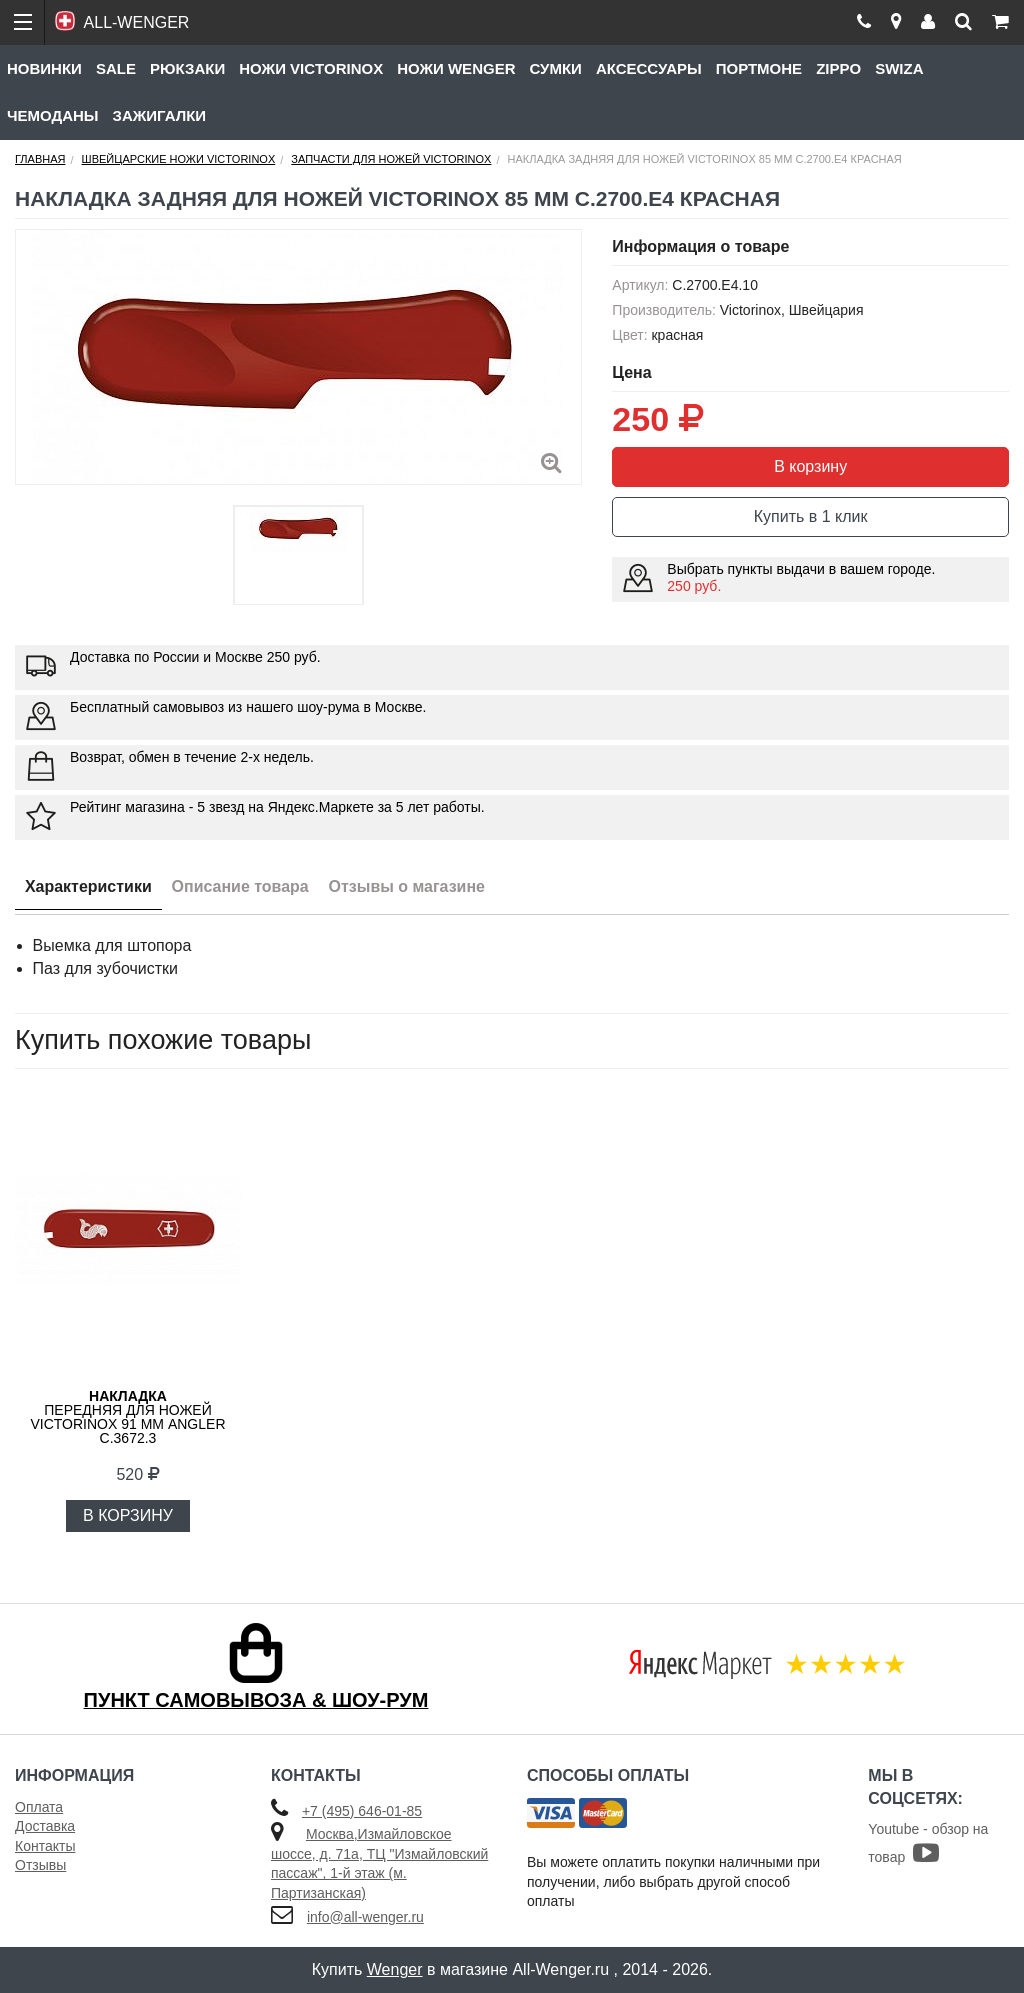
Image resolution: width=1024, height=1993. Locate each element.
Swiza (899, 68)
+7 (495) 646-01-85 (362, 1811)
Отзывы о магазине (407, 886)
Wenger (395, 1969)
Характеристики (88, 886)
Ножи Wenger (456, 68)
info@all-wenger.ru (365, 1917)
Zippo (838, 68)
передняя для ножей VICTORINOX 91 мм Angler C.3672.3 (127, 1417)
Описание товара (240, 886)
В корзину (810, 466)
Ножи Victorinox (311, 68)
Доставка (45, 1826)
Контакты (45, 1846)
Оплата (39, 1807)
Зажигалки (160, 115)
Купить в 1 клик (811, 516)
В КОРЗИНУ (128, 1515)
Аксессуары (649, 68)
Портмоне (759, 68)
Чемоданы (53, 115)
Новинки (44, 68)
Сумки (555, 68)
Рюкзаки (187, 68)
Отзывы (40, 1865)
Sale (116, 68)
